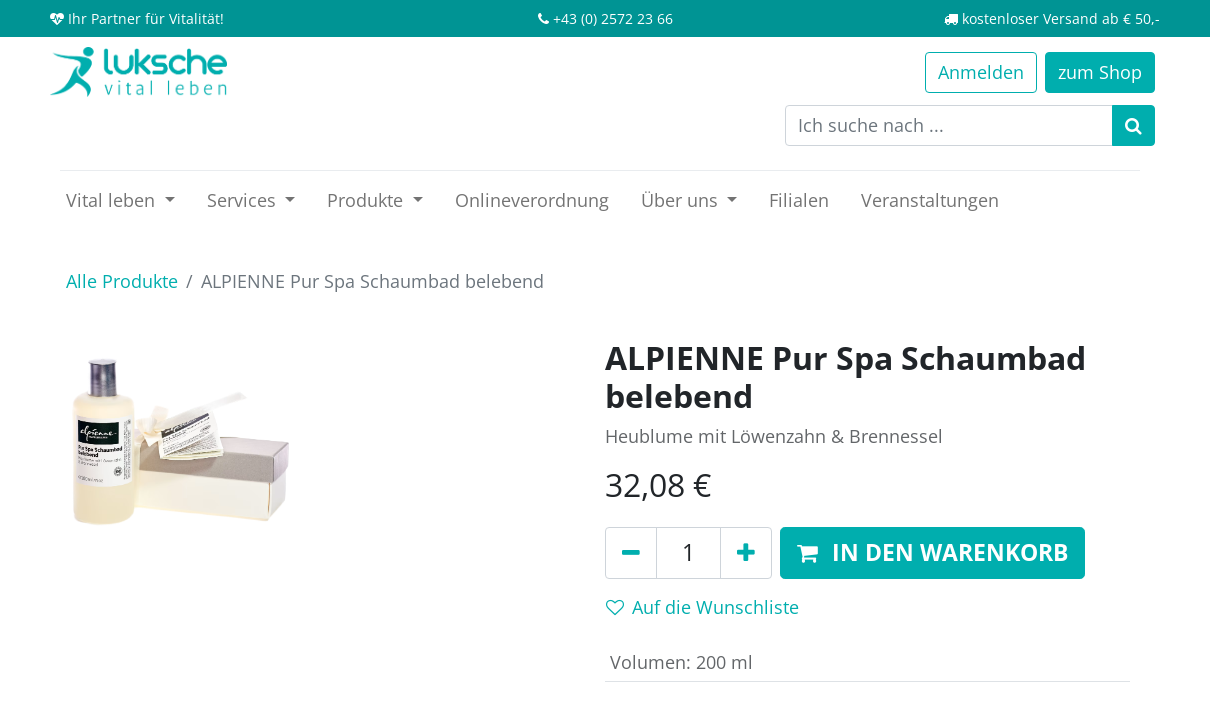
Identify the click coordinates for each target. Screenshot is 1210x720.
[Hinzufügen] (746, 553)
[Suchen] (1133, 125)
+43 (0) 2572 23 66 (613, 18)
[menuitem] (532, 200)
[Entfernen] (631, 553)
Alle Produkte (122, 281)
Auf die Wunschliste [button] (702, 607)
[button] (932, 553)
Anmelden (981, 72)
